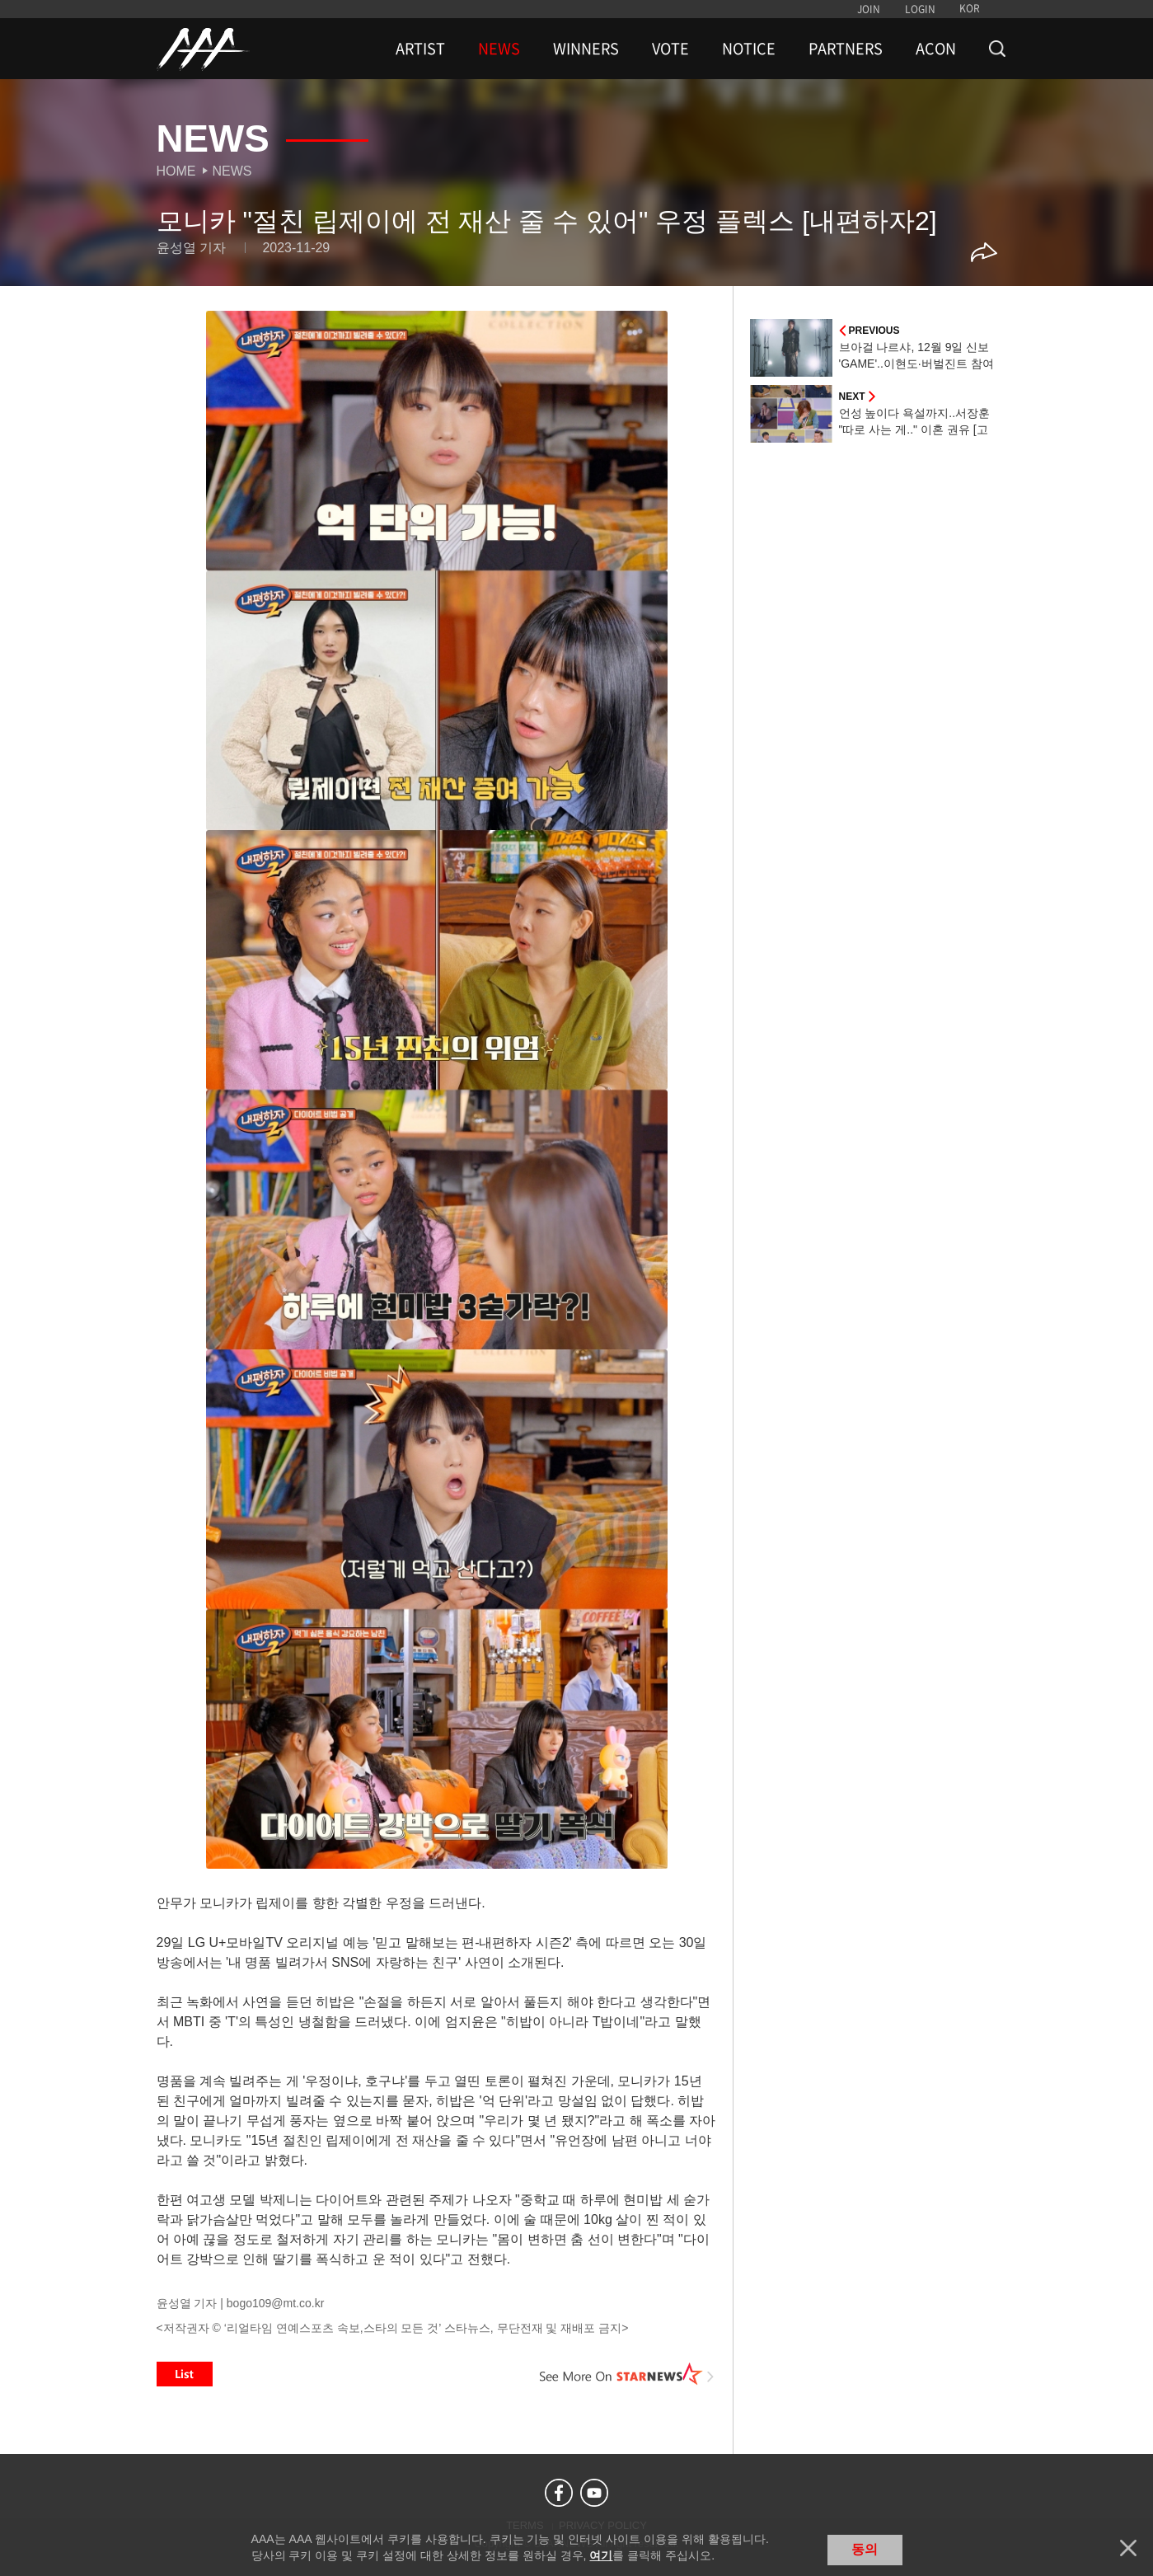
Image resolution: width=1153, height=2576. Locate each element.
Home (176, 171)
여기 (600, 2555)
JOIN (868, 9)
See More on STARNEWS (627, 2374)
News (232, 171)
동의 (864, 2549)
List (185, 2374)
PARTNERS (846, 48)
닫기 (1128, 2548)
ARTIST (420, 48)
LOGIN (920, 9)
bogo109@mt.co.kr (276, 2303)
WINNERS (586, 48)
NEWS (499, 48)
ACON (936, 48)
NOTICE (749, 48)
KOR (969, 8)
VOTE (670, 48)
